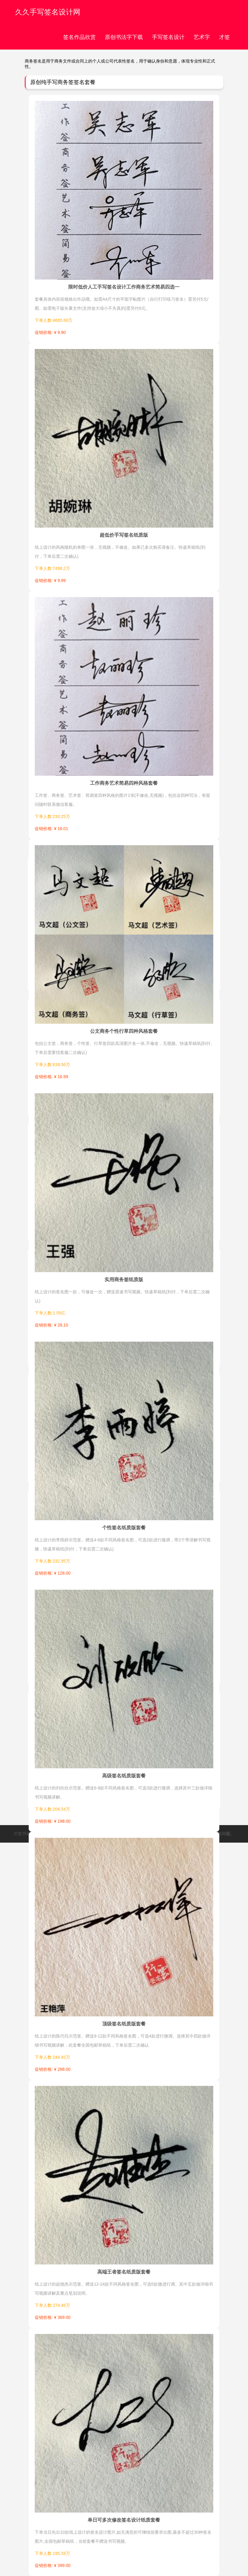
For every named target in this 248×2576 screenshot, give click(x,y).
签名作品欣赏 (79, 37)
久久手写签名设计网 (47, 12)
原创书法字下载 (124, 37)
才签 (224, 37)
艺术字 (202, 37)
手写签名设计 (168, 37)
